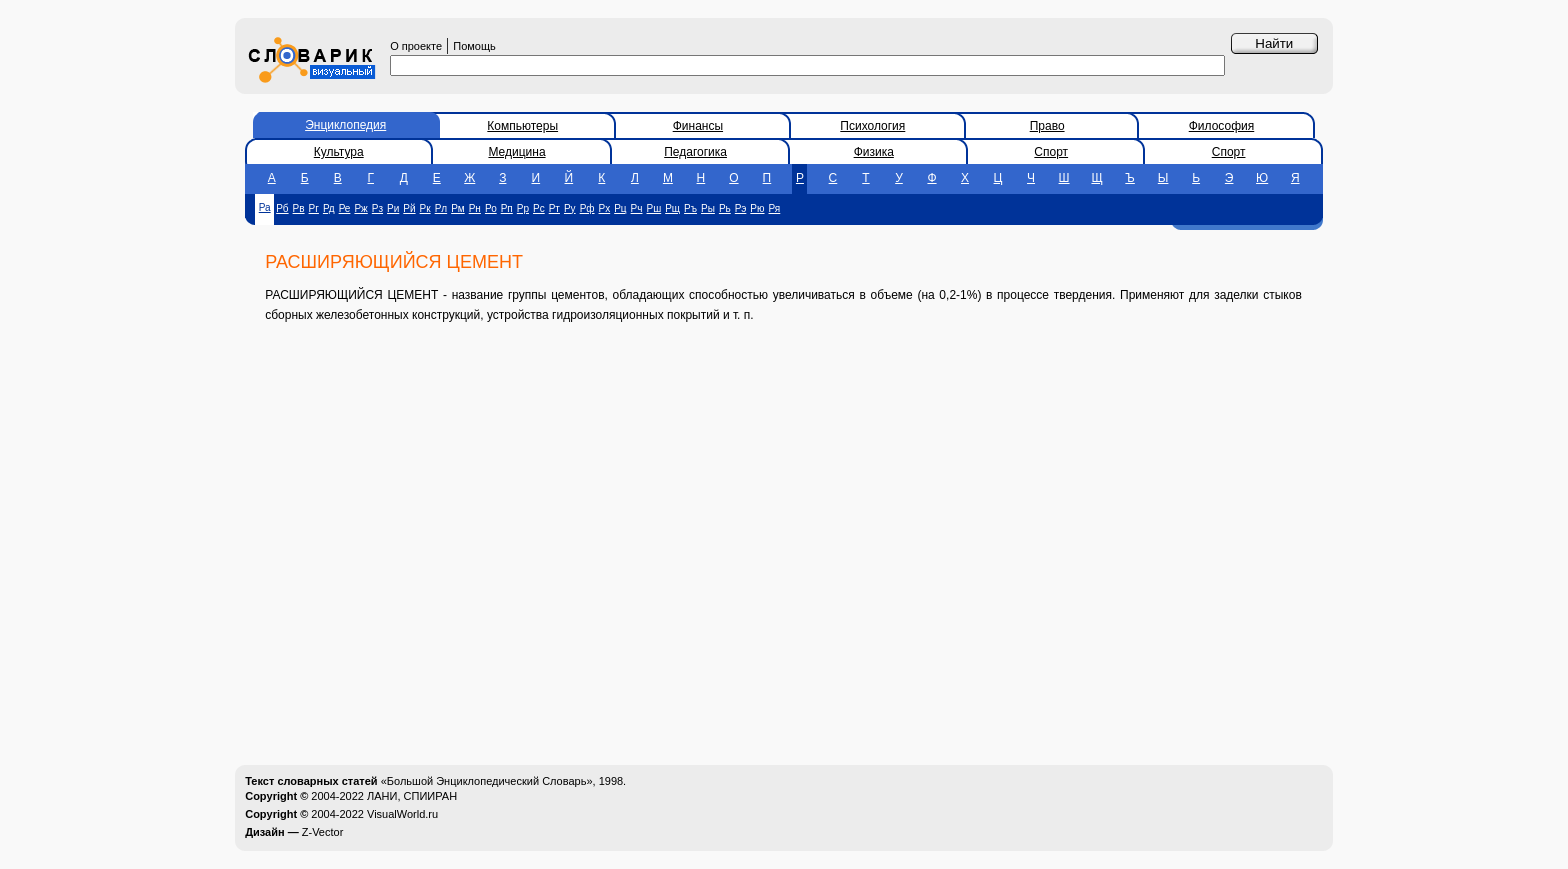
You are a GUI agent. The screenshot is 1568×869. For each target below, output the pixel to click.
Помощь (474, 46)
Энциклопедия (345, 125)
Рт (554, 208)
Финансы (698, 126)
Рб (282, 208)
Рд (329, 208)
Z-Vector (323, 832)
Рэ (741, 208)
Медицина (516, 152)
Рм (458, 208)
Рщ (672, 208)
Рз (377, 208)
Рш (654, 208)
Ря (775, 208)
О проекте (416, 46)
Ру (570, 208)
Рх (605, 208)
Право (1047, 126)
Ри (393, 208)
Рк (425, 208)
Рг (314, 208)
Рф (587, 208)
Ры (708, 208)
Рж (360, 208)
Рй (409, 208)
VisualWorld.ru (402, 814)
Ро (491, 208)
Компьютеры (522, 126)
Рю (757, 208)
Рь (725, 208)
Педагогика (695, 152)
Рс (539, 208)
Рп (507, 208)
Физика (874, 152)
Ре (345, 208)
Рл (441, 208)
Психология (872, 126)
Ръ (690, 208)
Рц (620, 208)
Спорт (1051, 152)
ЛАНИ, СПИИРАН (412, 796)
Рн (475, 208)
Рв (299, 208)
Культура (339, 152)
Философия (1222, 126)
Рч (637, 208)
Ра (265, 207)
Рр (523, 208)
